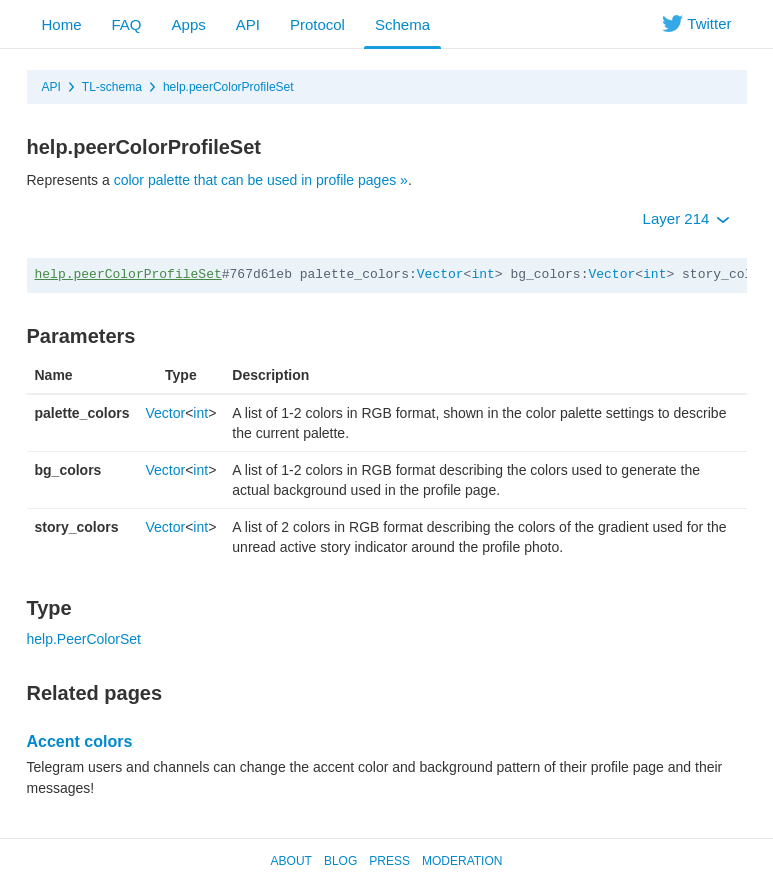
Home (62, 24)
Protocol (317, 24)
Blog (340, 861)
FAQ (127, 24)
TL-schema (112, 87)
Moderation (462, 861)
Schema (402, 24)
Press (389, 861)
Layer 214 (686, 218)
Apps (189, 24)
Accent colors (80, 741)
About (291, 861)
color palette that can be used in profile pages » (261, 180)
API (248, 24)
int (482, 274)
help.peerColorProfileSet (228, 87)
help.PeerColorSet (84, 639)
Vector (440, 274)
